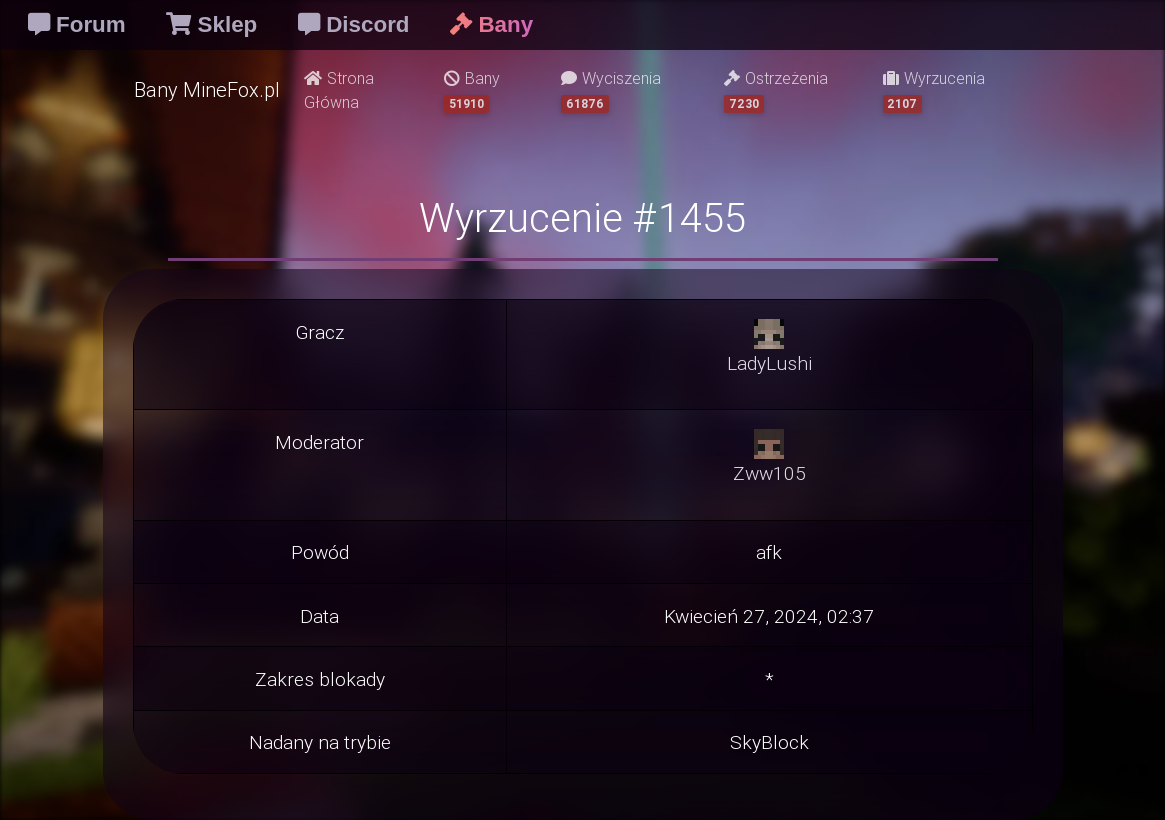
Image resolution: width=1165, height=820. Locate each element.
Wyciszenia (611, 90)
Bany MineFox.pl (207, 89)
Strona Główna (339, 90)
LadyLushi (769, 363)
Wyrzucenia (934, 90)
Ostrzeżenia (776, 90)
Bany (472, 90)
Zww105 (769, 473)
